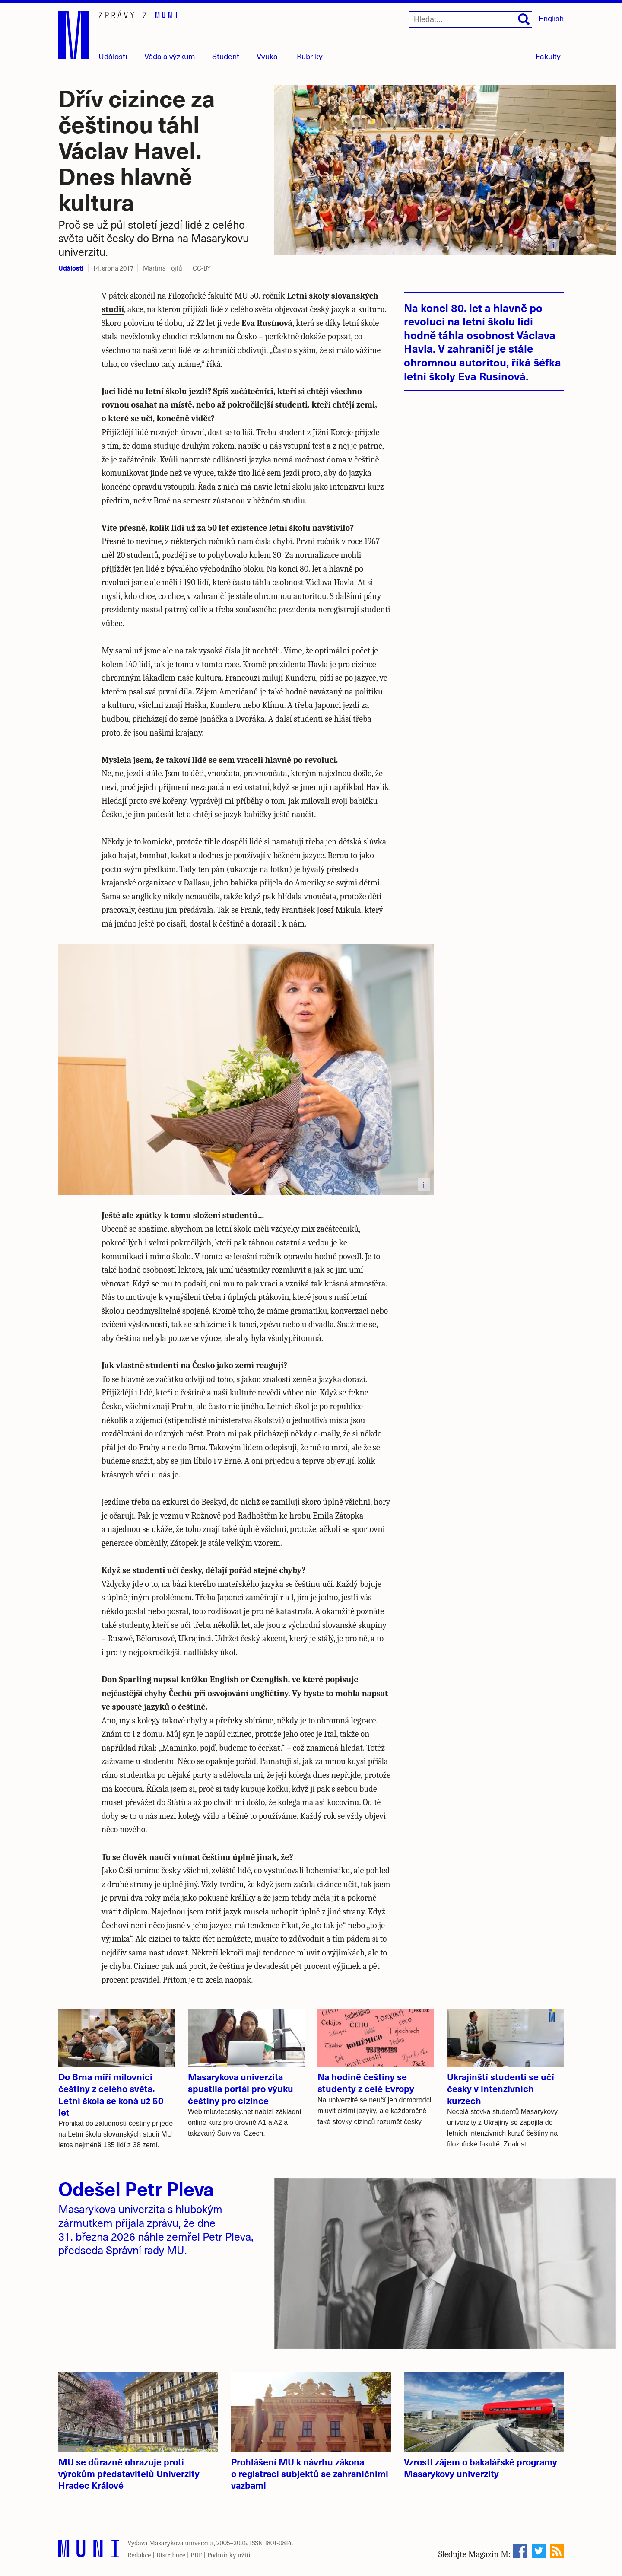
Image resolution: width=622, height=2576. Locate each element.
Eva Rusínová (266, 323)
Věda (169, 56)
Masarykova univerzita (181, 2543)
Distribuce (170, 2555)
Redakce (139, 2555)
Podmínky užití (229, 2555)
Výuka (267, 56)
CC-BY (202, 268)
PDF (196, 2555)
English (551, 18)
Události (112, 56)
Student (225, 56)
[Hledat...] (470, 19)
